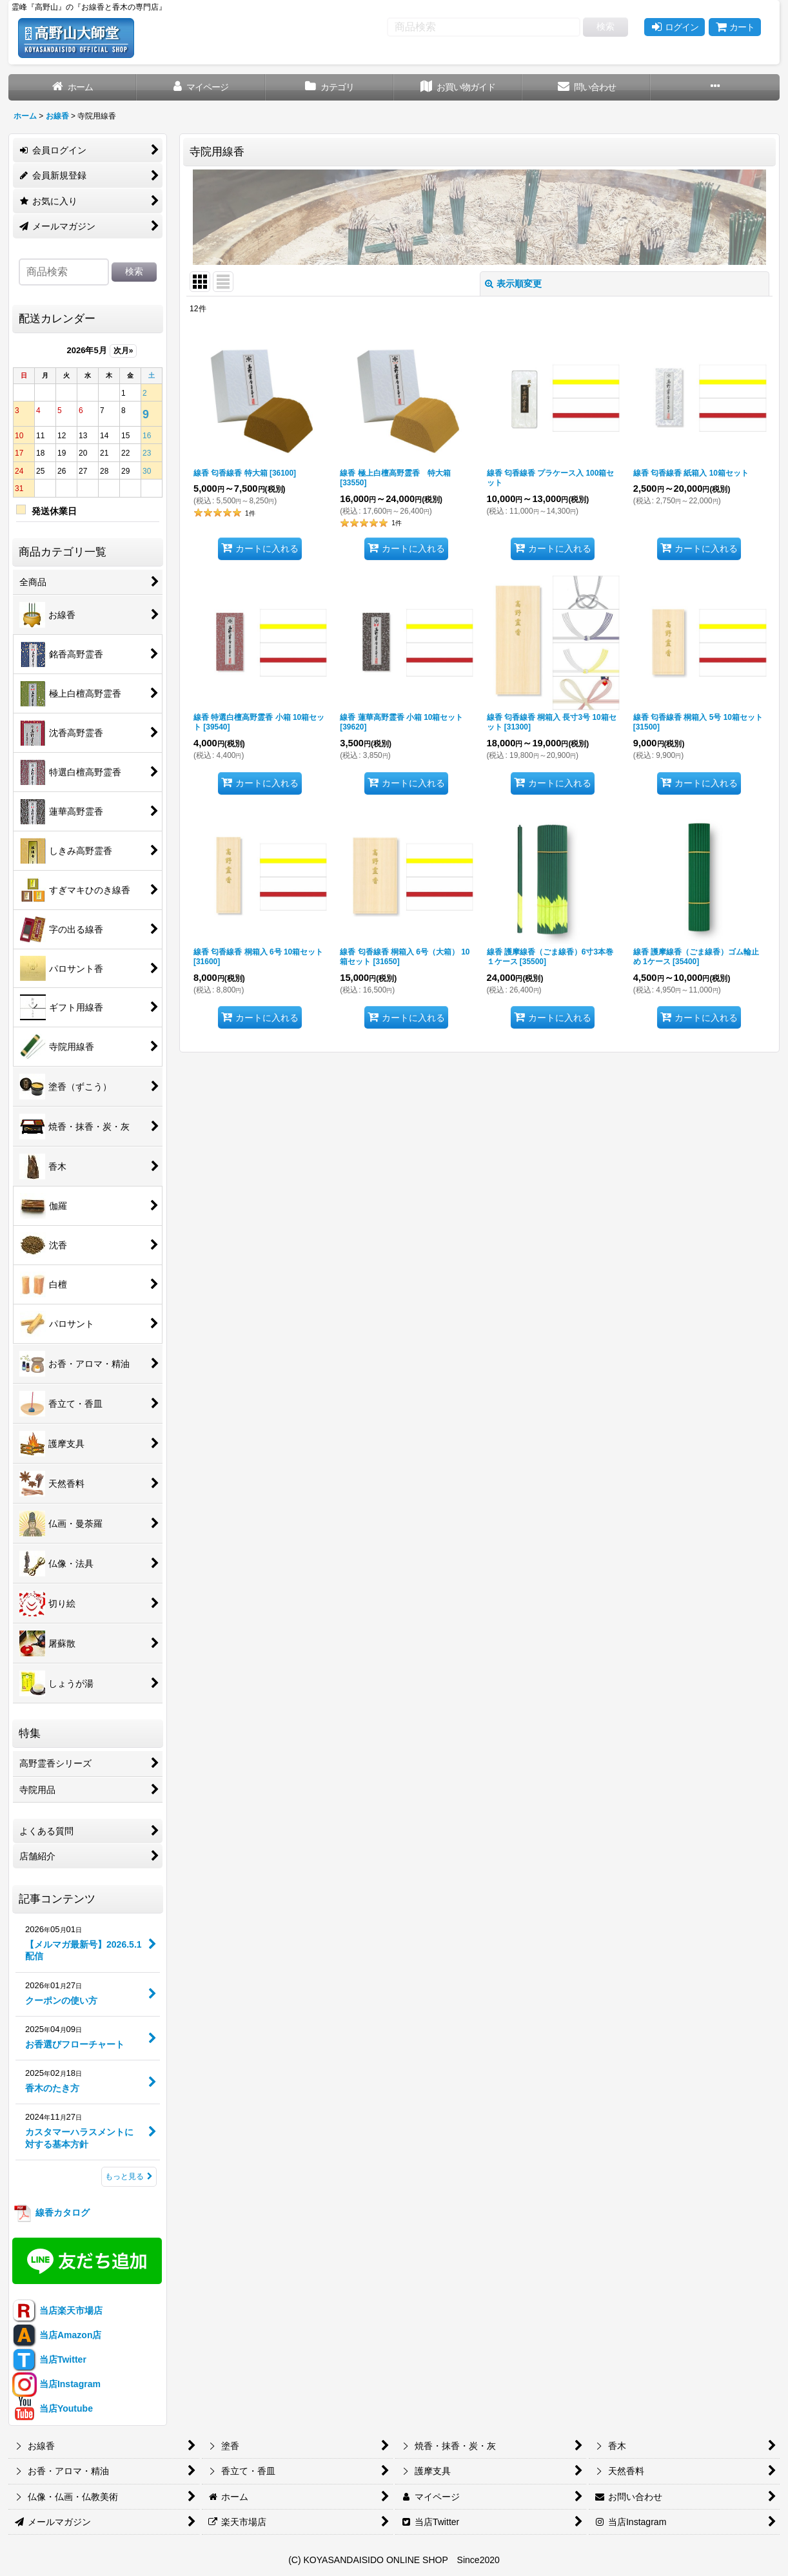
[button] (715, 87)
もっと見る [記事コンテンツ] (129, 2176)
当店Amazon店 (56, 2335)
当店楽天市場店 (57, 2310)
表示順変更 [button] (513, 283)
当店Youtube (52, 2408)
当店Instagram (56, 2384)
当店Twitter (49, 2359)
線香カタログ (51, 2212)
